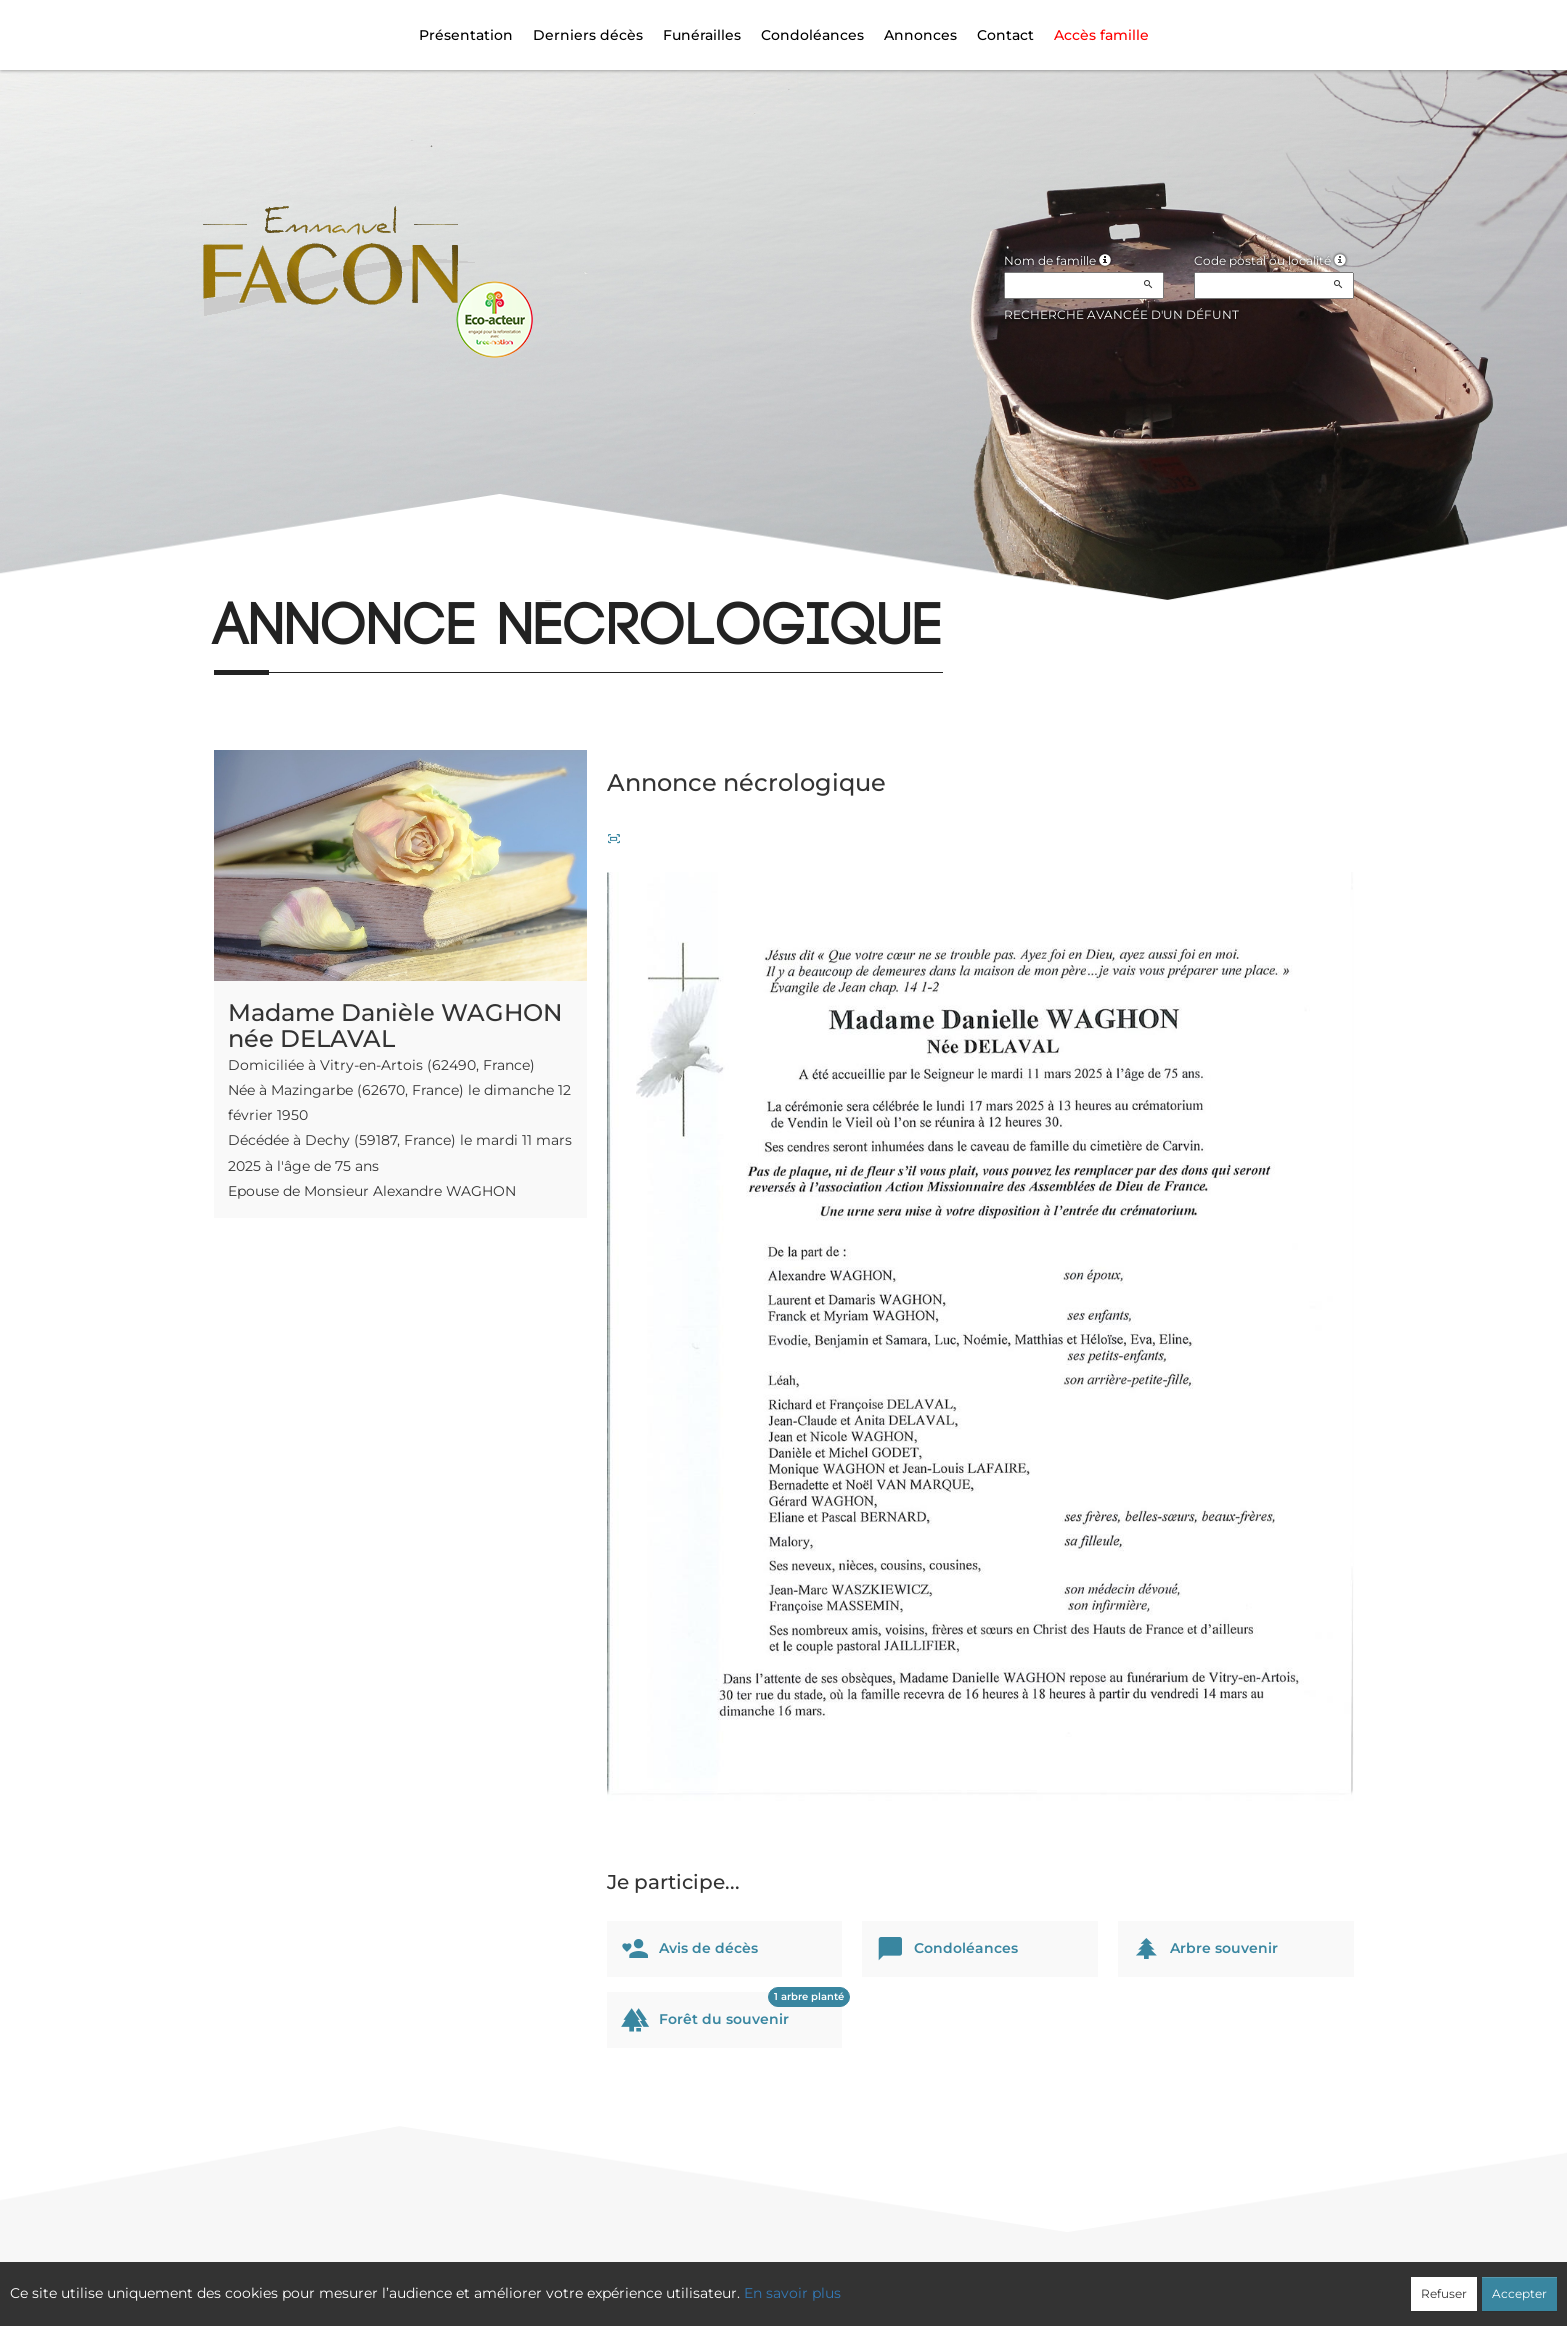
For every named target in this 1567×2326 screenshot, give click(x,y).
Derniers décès (588, 35)
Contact (1005, 35)
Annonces (920, 35)
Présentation (466, 35)
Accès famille (1101, 35)
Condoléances (812, 35)
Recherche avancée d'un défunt (1121, 314)
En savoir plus (792, 2293)
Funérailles (702, 35)
